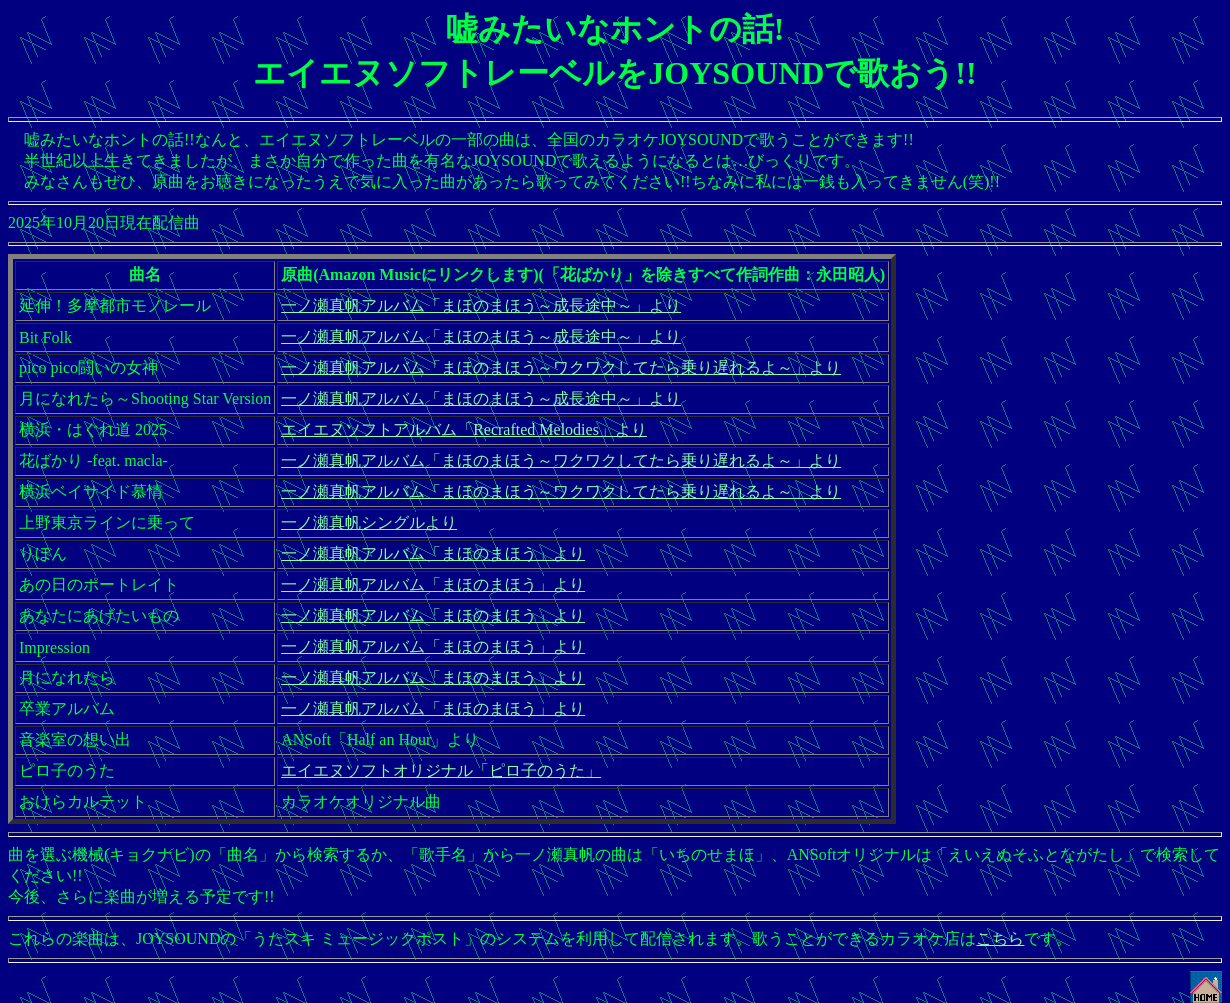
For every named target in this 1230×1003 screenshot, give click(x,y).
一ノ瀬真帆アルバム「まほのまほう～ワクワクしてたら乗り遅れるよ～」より (561, 367)
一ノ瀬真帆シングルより (369, 522)
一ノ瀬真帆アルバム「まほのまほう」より (433, 553)
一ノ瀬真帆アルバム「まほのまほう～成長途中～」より (481, 305)
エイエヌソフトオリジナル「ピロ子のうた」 (441, 770)
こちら (1000, 938)
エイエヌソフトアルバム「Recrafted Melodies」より (464, 429)
